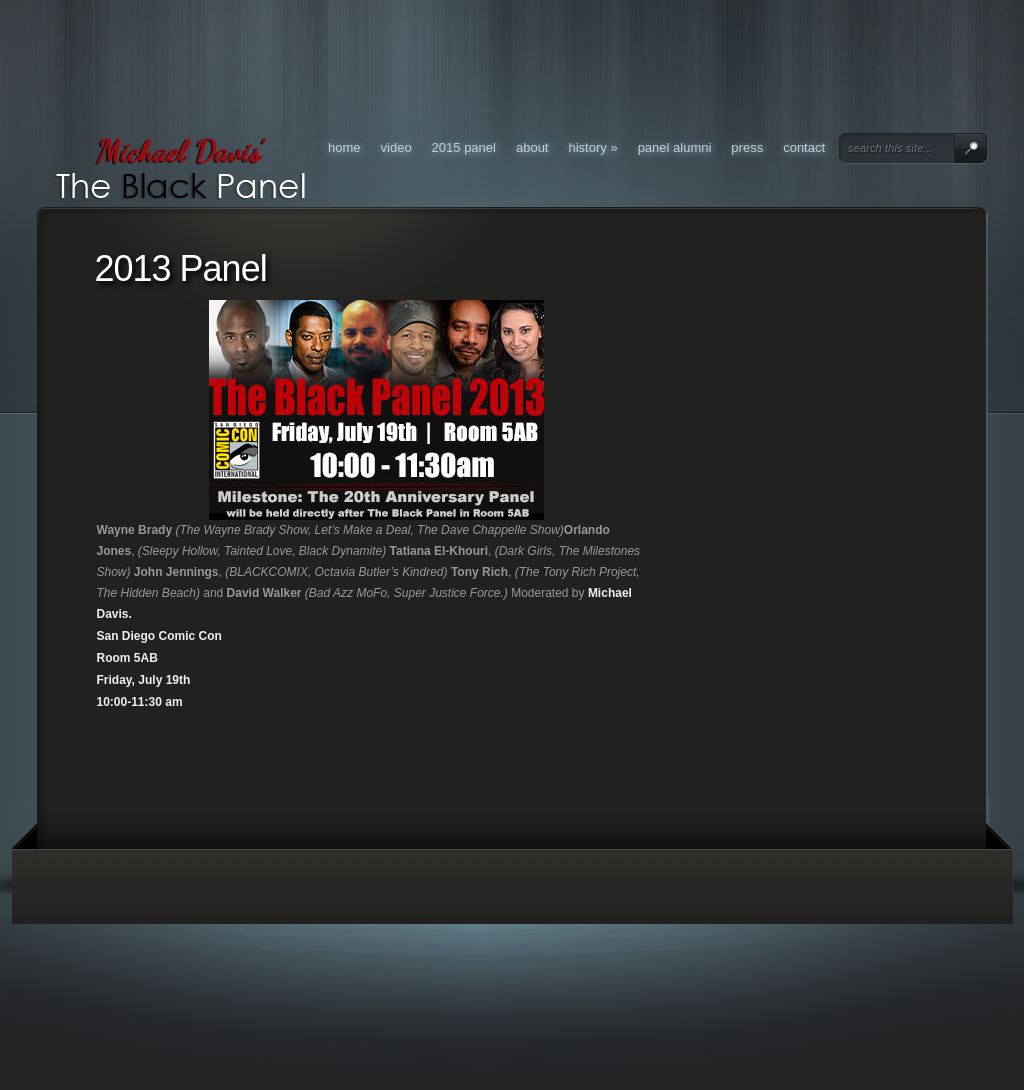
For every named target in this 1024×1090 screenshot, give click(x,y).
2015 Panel (464, 147)
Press (747, 147)
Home (344, 147)
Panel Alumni (675, 147)
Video (396, 147)
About (532, 147)
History (593, 147)
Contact (804, 147)
